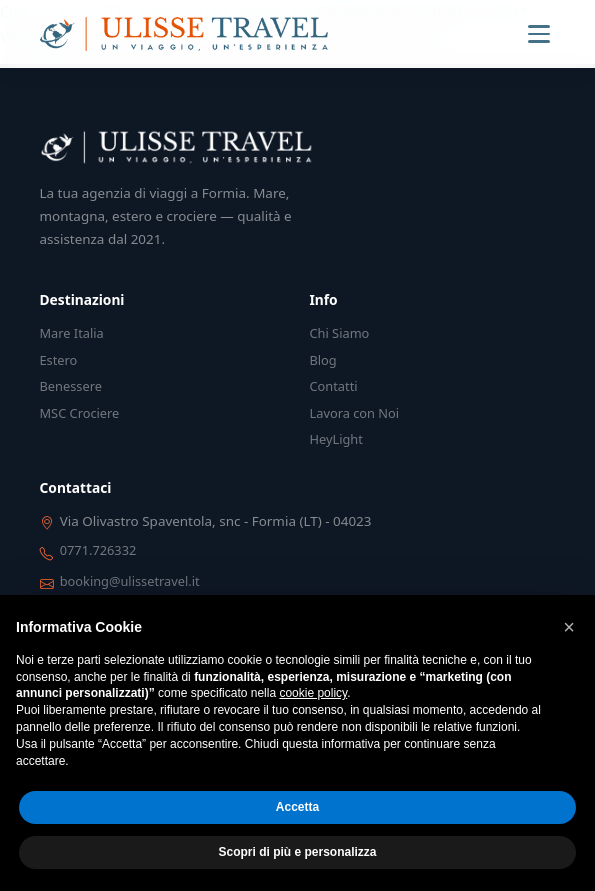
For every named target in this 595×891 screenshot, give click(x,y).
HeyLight (336, 439)
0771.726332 (98, 550)
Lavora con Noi (355, 413)
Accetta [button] (297, 807)
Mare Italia (72, 333)
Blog (323, 360)
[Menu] (539, 34)
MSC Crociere (80, 413)
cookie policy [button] (313, 693)
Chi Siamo (340, 333)
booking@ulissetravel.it (130, 581)
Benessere (71, 386)
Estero (59, 360)
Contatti (334, 386)
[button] (569, 627)
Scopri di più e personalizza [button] (297, 852)
